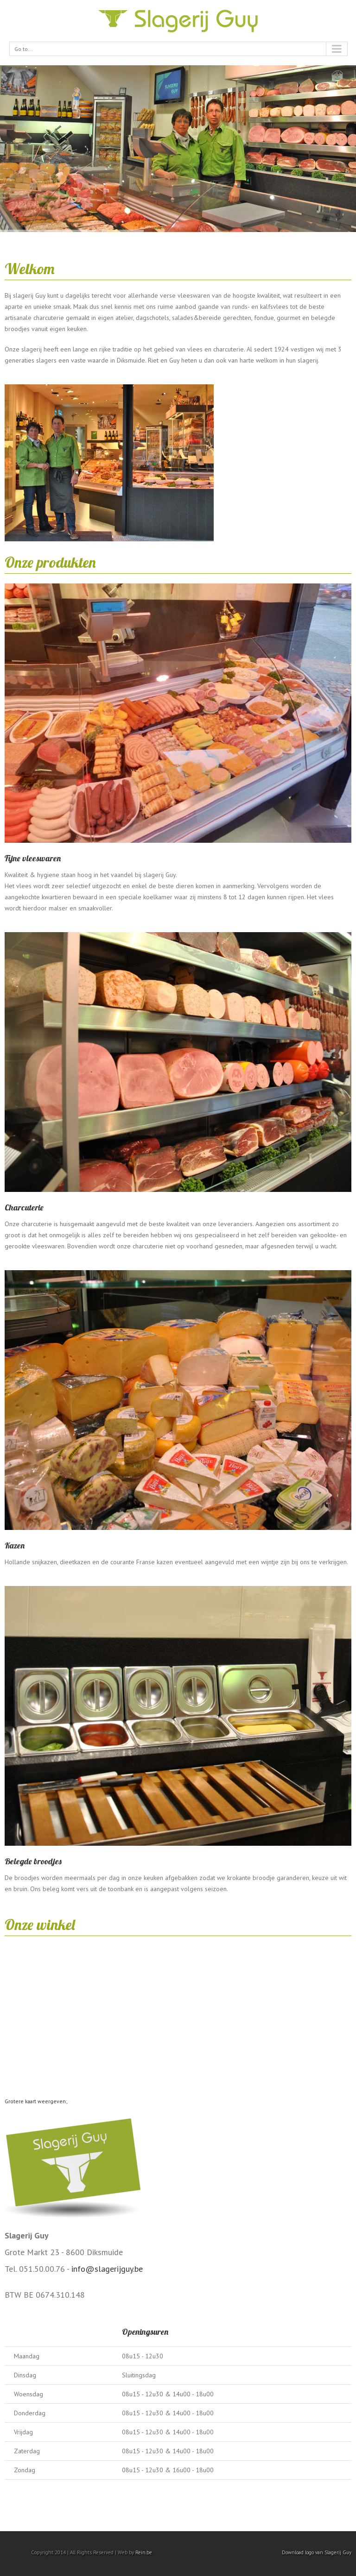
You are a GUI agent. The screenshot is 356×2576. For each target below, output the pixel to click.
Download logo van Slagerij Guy (316, 2552)
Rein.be (143, 2552)
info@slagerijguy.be (107, 2268)
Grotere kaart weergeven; (36, 2101)
